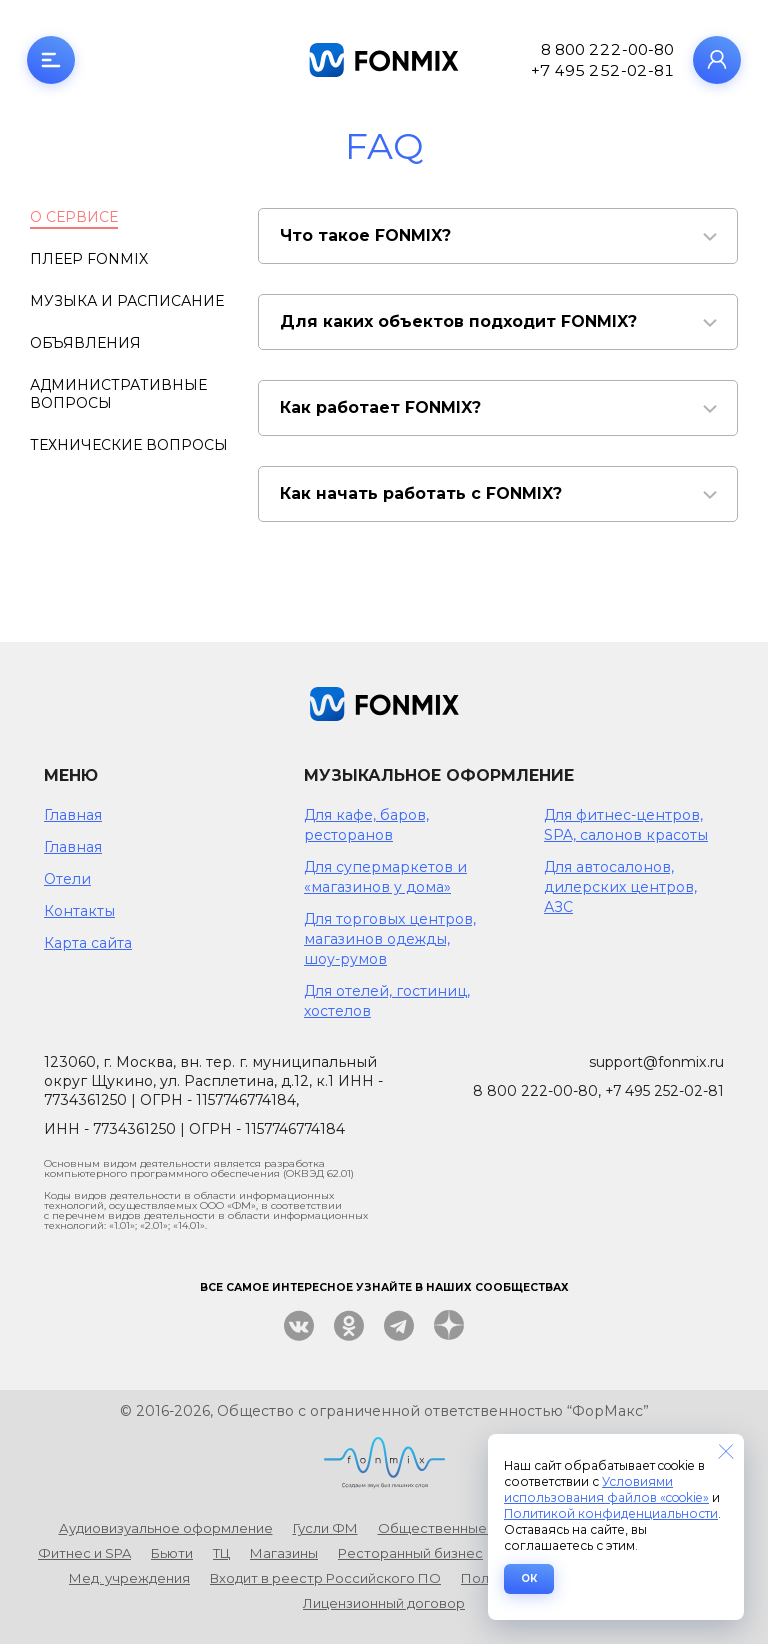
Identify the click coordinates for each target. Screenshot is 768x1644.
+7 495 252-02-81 (602, 70)
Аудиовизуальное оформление (166, 1528)
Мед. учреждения (129, 1578)
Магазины (284, 1553)
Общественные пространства (482, 1528)
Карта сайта (88, 943)
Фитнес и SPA (84, 1553)
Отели (67, 879)
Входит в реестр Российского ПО (325, 1578)
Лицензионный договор (384, 1603)
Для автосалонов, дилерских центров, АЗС (620, 887)
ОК (529, 1578)
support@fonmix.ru (656, 1062)
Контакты (79, 911)
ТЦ (221, 1553)
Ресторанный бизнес (410, 1553)
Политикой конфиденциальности (611, 1513)
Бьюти (172, 1553)
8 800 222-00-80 (607, 49)
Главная (73, 815)
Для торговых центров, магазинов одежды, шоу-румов (390, 939)
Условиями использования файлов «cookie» (606, 1489)
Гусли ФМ (325, 1528)
